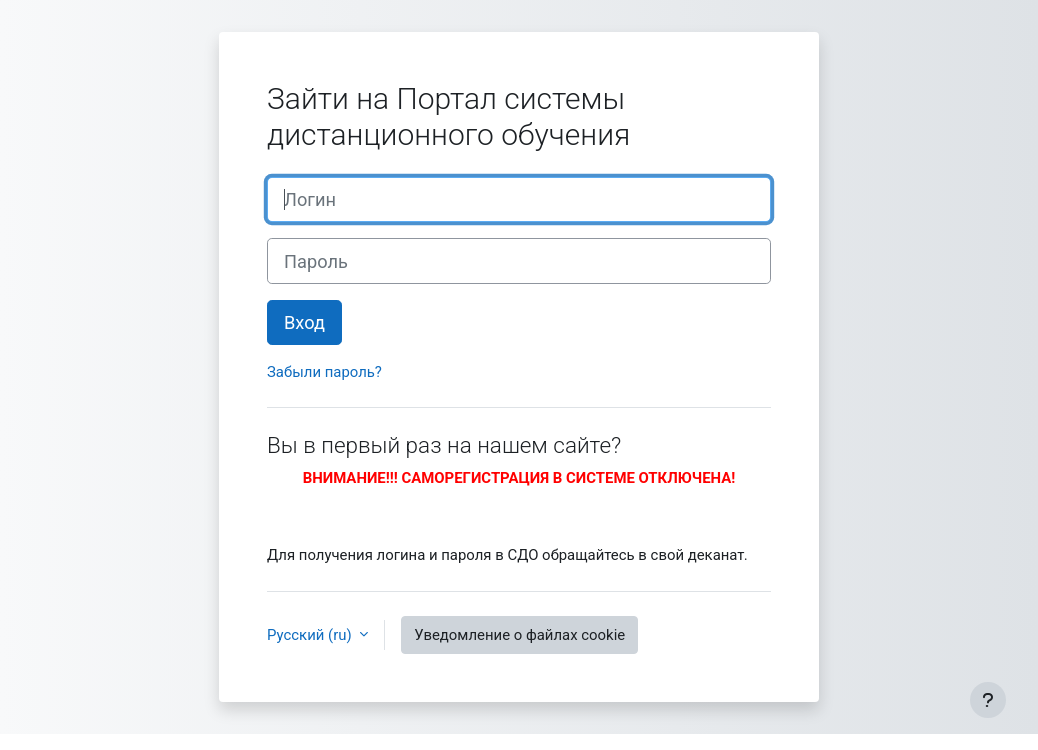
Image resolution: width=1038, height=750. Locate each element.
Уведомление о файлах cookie (519, 635)
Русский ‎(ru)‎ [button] (311, 635)
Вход (304, 322)
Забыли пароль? (324, 372)
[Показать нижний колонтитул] (988, 700)
